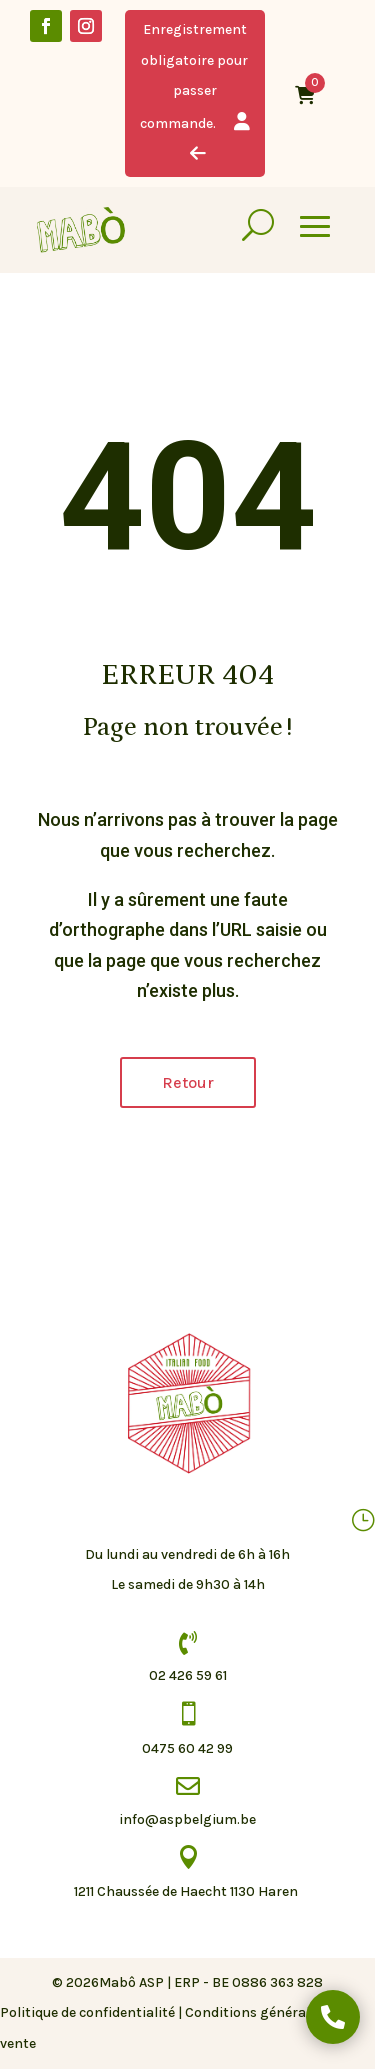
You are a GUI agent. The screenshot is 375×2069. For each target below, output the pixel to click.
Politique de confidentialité (87, 2012)
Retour (188, 1082)
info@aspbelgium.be (187, 1819)
